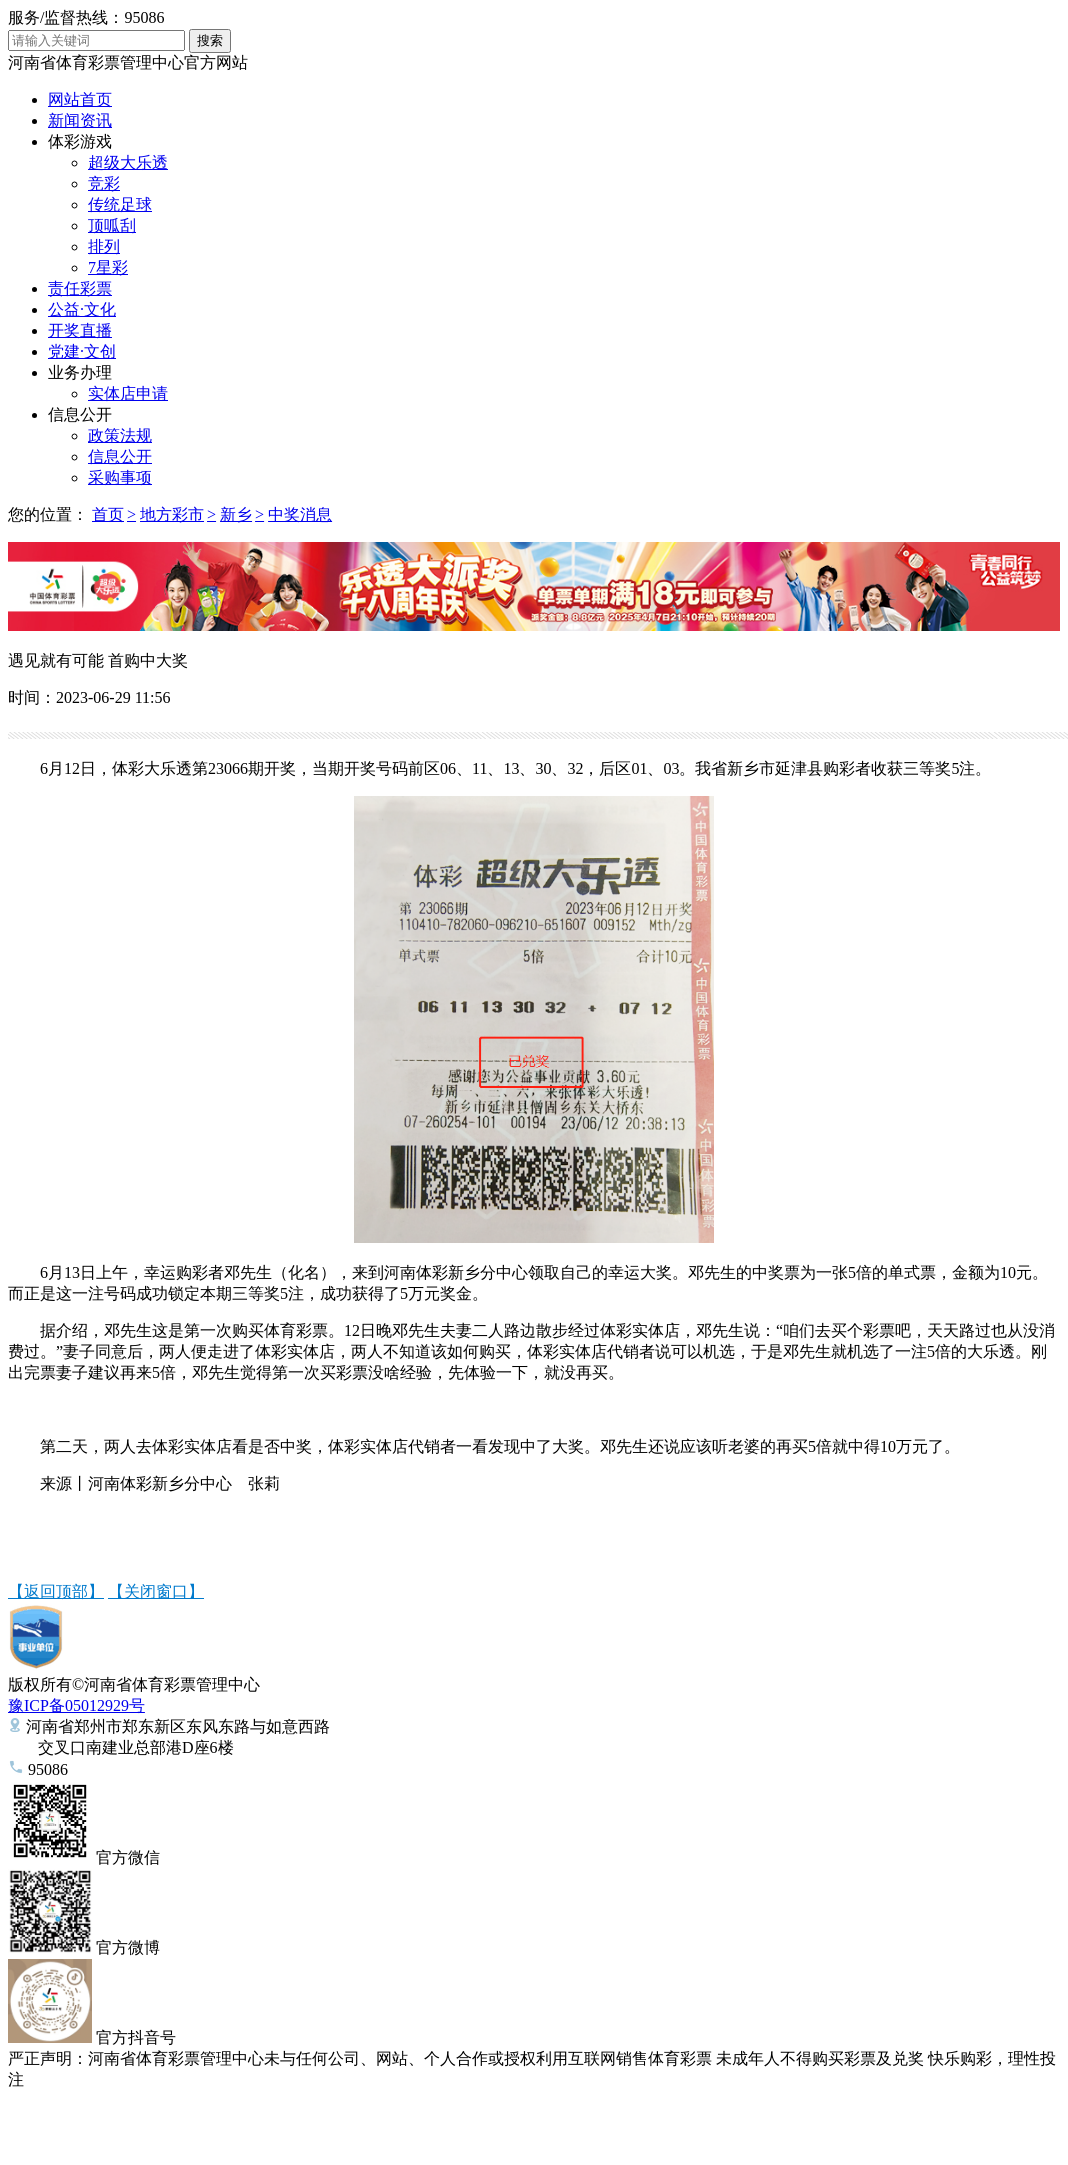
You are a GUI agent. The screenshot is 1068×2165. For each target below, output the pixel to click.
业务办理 (80, 372)
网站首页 (80, 99)
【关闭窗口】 (156, 1591)
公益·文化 (82, 309)
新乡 (236, 514)
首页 (108, 514)
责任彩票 (80, 288)
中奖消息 (300, 514)
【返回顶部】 (56, 1591)
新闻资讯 (80, 120)
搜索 (210, 40)
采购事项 (120, 477)
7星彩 (108, 267)
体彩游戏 (80, 141)
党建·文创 (82, 351)
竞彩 (104, 183)
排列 (104, 246)
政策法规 (120, 435)
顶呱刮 (112, 225)
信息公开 (80, 414)
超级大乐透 (128, 162)
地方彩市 (172, 514)
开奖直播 (80, 330)
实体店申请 (128, 393)
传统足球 (120, 204)
